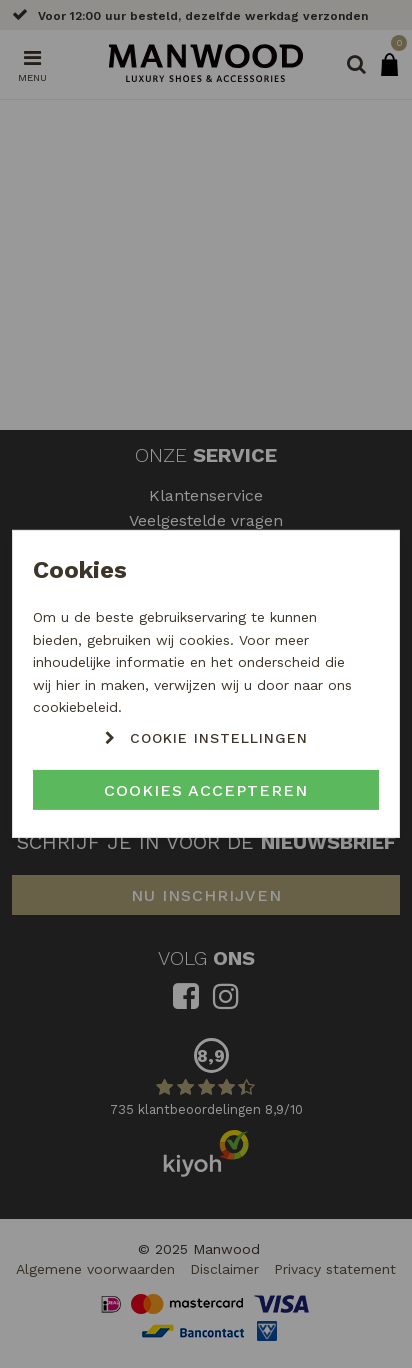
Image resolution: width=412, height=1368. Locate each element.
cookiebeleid (75, 707)
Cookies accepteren (206, 790)
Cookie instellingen (219, 738)
